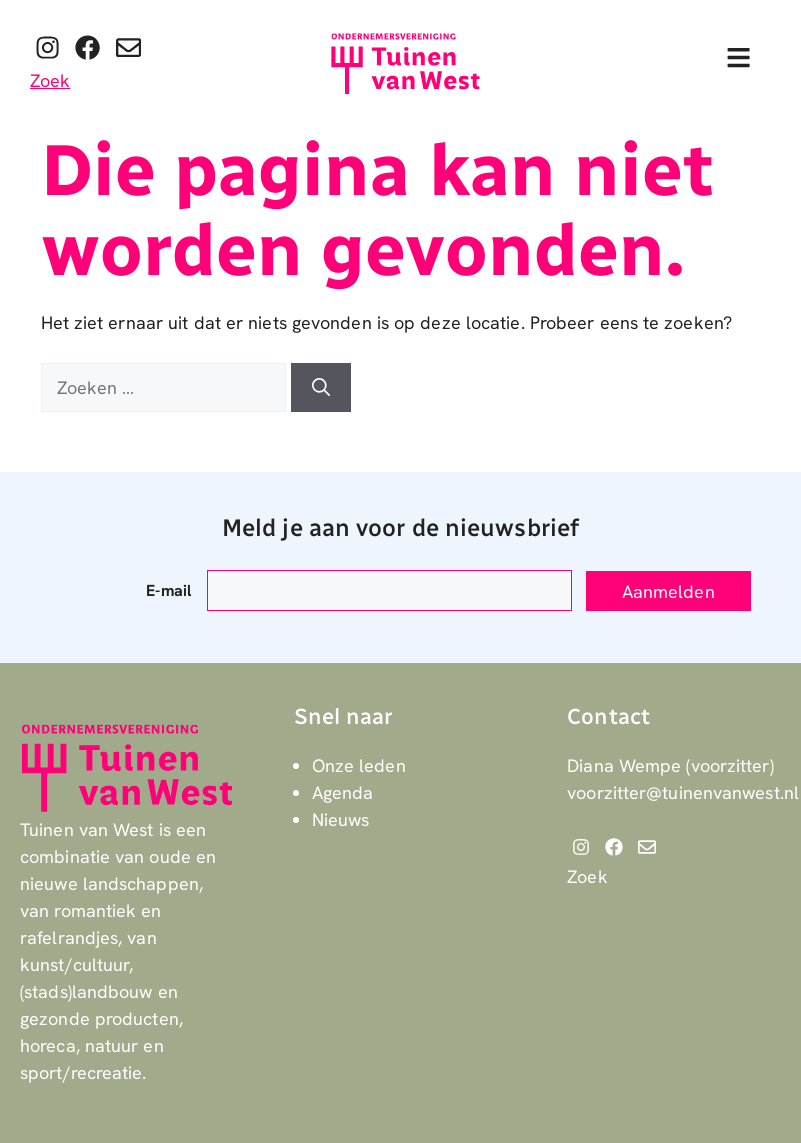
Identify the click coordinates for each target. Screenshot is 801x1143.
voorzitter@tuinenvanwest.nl (683, 792)
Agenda (343, 792)
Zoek (50, 80)
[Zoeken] (321, 387)
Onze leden (359, 765)
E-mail (168, 590)
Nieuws (341, 819)
